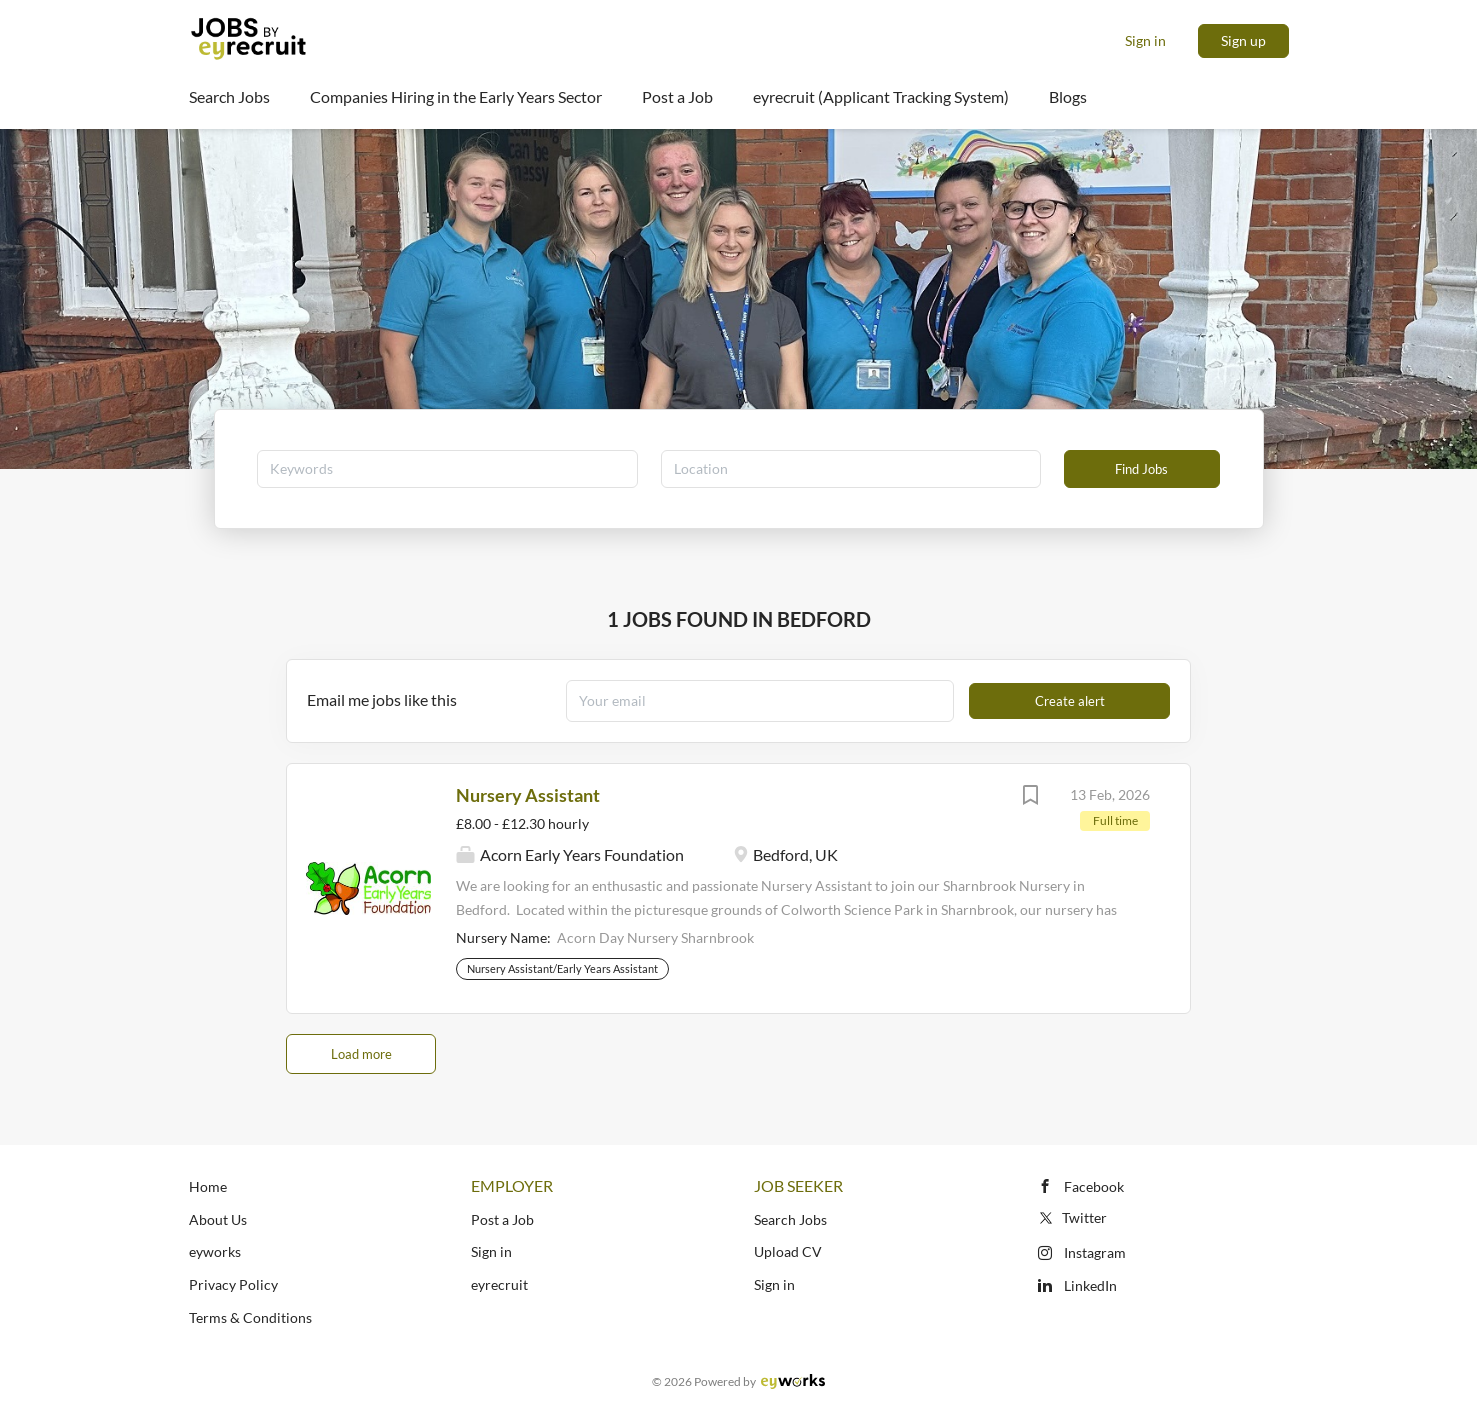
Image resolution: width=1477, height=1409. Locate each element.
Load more (361, 1054)
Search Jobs (790, 1219)
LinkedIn (1090, 1285)
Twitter (1071, 1217)
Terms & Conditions (250, 1317)
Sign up (1243, 40)
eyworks (215, 1251)
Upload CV (788, 1251)
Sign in (1145, 40)
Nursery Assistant (528, 795)
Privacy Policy (233, 1284)
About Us (218, 1219)
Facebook (1094, 1186)
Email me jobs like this (382, 699)
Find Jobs (1141, 469)
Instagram (1095, 1252)
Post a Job (502, 1219)
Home (208, 1186)
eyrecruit (499, 1284)
